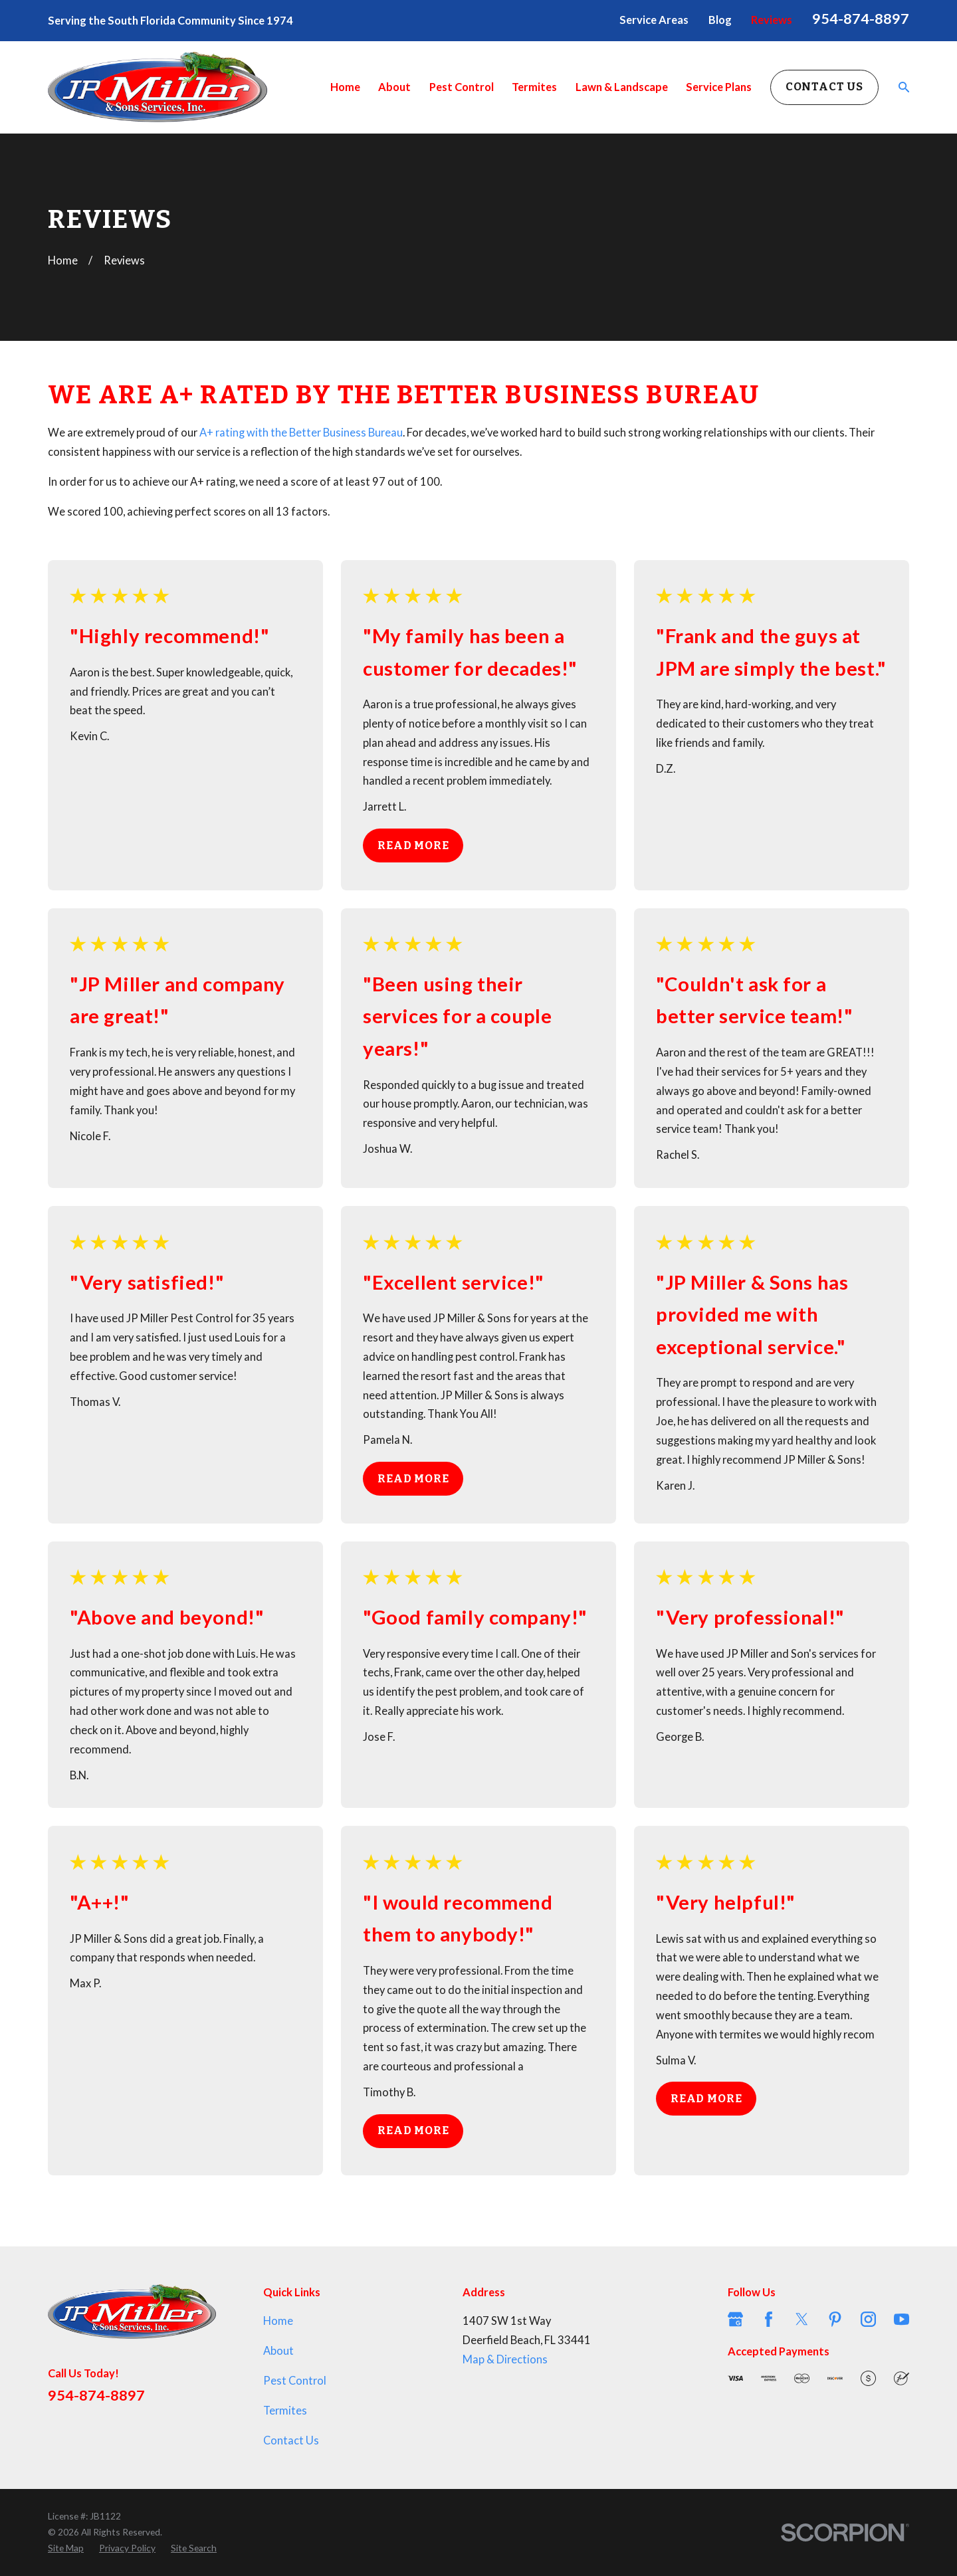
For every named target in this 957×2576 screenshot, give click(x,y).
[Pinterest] (835, 2319)
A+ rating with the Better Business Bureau (301, 432)
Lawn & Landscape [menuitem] (622, 87)
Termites (285, 2410)
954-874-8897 (860, 18)
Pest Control (294, 2380)
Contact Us (824, 86)
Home (278, 2321)
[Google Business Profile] (735, 2319)
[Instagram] (868, 2319)
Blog (720, 20)
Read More (413, 845)
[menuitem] (66, 2548)
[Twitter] (801, 2319)
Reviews (771, 20)
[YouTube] (901, 2319)
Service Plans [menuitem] (719, 87)
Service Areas (654, 20)
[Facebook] (768, 2319)
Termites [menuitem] (534, 87)
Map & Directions (505, 2359)
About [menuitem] (394, 87)
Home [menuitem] (345, 87)
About (278, 2350)
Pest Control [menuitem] (461, 87)
